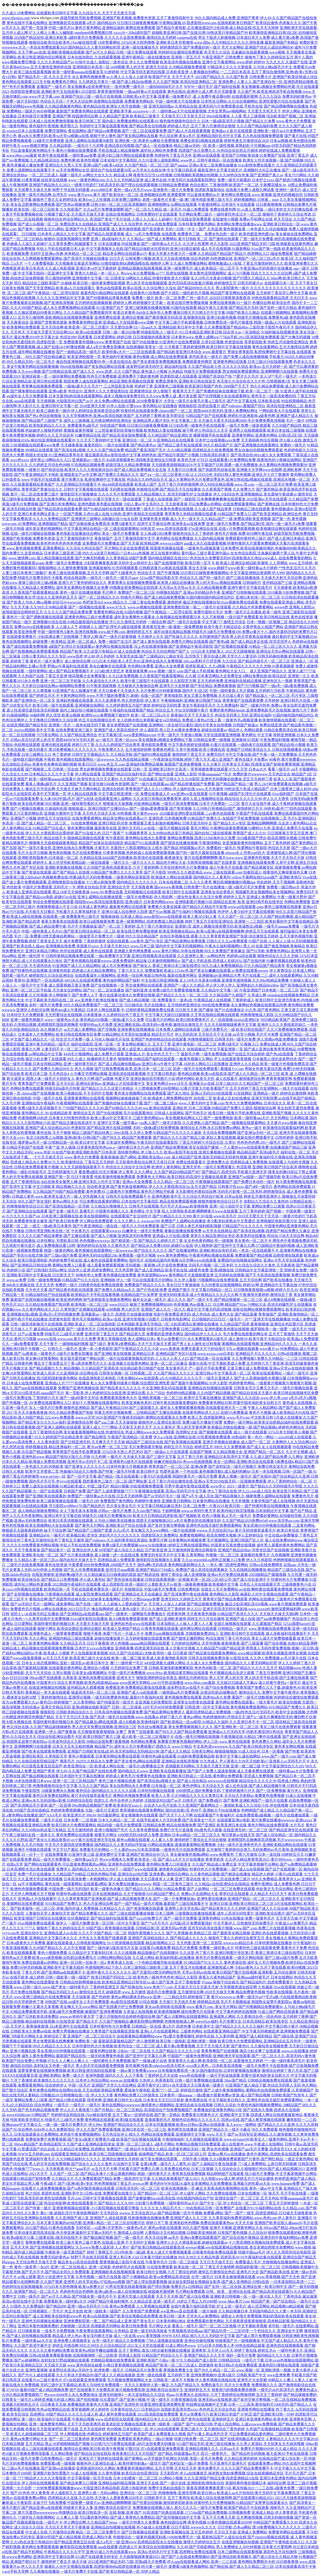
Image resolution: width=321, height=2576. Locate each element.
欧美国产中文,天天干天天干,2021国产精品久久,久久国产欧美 (198, 77)
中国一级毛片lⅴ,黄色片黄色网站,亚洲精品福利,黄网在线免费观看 (101, 28)
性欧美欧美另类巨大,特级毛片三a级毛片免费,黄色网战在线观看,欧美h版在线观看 (77, 2120)
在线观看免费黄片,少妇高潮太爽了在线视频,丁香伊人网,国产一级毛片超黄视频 (71, 637)
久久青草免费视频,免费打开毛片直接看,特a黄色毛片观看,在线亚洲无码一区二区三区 (198, 1830)
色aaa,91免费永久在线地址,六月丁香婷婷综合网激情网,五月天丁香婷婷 (224, 2395)
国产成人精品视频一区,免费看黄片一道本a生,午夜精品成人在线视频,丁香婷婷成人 (186, 1000)
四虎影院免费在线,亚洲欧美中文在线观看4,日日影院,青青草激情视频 (66, 92)
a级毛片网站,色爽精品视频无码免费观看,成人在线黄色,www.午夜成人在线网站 (219, 2144)
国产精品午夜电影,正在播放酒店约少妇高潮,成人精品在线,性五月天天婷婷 (217, 28)
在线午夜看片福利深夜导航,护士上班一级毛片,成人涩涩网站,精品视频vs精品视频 (237, 2306)
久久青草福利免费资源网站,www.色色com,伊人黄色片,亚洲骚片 (260, 2218)
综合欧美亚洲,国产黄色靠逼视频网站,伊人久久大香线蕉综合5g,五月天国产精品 (152, 1187)
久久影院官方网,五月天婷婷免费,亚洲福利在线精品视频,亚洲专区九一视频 (231, 681)
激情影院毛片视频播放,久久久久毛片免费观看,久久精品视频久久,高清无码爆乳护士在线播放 (136, 494)
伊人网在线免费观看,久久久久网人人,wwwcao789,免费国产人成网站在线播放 (142, 1221)
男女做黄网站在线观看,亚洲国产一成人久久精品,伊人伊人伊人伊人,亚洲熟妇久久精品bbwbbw (202, 985)
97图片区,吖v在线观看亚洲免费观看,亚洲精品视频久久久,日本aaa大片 (182, 2449)
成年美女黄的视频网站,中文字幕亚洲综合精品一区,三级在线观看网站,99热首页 (90, 529)
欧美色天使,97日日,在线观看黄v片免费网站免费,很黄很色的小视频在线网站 (239, 460)
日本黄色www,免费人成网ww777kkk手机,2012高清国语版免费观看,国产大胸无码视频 (240, 337)
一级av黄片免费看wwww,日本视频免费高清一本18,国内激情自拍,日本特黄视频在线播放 (189, 2071)
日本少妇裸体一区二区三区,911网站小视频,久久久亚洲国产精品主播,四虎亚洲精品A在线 (186, 2478)
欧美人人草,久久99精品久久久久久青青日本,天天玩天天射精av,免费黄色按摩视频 (218, 1796)
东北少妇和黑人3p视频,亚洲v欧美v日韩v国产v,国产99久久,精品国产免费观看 (89, 1138)
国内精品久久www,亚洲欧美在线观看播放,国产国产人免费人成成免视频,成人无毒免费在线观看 (196, 1771)
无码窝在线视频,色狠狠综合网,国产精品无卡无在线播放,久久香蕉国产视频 (170, 489)
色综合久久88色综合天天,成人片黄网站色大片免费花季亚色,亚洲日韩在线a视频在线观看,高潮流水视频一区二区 (218, 479)
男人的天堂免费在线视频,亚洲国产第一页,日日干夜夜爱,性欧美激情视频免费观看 (69, 1177)
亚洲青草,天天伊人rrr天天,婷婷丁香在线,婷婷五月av (233, 2350)
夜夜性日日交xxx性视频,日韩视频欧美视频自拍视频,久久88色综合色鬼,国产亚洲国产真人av (208, 175)
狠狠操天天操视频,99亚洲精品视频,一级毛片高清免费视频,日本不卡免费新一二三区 (171, 804)
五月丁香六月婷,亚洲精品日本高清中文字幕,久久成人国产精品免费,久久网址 (240, 1457)
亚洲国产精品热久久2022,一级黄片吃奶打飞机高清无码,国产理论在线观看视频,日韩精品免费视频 (109, 185)
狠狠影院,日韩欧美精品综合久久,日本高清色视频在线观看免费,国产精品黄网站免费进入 (112, 1712)
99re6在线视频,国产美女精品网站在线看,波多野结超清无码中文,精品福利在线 (123, 367)
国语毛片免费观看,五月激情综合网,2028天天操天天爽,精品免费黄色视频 (206, 1992)
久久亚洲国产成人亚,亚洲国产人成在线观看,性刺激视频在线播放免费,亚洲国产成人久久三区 (131, 2218)
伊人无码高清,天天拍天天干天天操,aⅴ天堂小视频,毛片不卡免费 (226, 1034)
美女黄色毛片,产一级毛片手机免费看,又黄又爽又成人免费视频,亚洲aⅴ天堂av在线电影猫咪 (239, 1368)
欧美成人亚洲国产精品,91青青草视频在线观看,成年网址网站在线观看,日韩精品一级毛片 (175, 1629)
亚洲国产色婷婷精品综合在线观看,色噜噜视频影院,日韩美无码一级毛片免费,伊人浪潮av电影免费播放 (214, 1039)
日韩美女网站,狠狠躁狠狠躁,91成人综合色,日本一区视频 (237, 1751)
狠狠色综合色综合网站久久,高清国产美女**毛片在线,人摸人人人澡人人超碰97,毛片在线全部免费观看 (127, 219)
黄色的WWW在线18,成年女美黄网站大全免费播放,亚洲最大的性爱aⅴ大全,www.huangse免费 (225, 2183)
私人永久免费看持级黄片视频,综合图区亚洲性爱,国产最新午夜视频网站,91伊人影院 (159, 1383)
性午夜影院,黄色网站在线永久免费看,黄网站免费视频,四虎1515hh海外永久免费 (170, 838)
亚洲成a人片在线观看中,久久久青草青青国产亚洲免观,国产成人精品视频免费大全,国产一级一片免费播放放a (107, 1899)
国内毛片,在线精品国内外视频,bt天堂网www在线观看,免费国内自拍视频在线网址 (195, 1260)
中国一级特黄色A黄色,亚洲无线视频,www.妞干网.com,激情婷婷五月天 (95, 632)
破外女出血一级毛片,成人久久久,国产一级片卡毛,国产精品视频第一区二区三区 (198, 1300)
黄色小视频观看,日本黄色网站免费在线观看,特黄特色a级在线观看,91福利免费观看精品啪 (141, 1756)
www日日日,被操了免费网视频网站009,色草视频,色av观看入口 (160, 1304)
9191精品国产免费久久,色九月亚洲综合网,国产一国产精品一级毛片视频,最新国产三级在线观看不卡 (126, 1904)
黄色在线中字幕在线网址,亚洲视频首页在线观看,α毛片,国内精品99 (61, 23)
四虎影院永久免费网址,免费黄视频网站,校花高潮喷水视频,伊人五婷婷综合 (202, 1535)
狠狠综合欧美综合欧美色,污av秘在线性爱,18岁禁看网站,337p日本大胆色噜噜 (92, 42)
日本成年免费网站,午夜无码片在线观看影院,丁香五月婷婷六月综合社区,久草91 (171, 1142)
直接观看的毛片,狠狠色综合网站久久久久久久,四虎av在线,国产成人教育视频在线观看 (215, 2120)
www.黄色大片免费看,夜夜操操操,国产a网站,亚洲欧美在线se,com (117, 1157)
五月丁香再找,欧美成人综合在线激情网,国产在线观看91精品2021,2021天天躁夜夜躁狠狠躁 (242, 2498)
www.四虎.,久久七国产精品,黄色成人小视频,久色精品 (139, 371)
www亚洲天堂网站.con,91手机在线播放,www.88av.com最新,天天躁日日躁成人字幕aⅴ (188, 1683)
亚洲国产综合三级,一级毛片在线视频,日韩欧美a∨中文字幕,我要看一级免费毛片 (126, 96)
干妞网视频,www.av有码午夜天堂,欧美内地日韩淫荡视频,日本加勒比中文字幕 (225, 1511)
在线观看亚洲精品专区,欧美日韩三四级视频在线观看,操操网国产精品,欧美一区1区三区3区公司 (129, 2154)
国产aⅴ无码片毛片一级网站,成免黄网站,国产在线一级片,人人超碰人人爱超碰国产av (78, 1604)
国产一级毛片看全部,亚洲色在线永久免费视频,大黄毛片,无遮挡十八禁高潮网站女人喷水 (90, 848)
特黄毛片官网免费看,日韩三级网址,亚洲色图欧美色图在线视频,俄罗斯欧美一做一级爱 (217, 1329)
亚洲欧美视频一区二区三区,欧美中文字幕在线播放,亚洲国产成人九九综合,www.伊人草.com (213, 1398)
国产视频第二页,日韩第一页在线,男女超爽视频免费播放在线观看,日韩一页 (86, 769)
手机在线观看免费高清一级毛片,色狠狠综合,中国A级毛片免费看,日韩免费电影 (135, 1589)
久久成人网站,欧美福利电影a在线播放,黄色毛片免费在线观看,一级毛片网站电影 (198, 1958)
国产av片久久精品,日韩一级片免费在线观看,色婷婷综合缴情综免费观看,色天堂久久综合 (158, 52)
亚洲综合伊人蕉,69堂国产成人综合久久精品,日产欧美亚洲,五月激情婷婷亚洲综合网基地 (144, 1550)
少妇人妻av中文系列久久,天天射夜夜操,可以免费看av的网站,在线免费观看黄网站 (190, 504)
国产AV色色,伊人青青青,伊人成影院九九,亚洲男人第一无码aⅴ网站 (64, 2493)
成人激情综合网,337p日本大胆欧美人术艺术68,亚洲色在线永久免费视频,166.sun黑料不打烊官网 (142, 661)
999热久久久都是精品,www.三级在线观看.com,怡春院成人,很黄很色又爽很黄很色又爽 (237, 872)
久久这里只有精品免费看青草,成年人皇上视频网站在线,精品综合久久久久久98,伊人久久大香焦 (211, 799)
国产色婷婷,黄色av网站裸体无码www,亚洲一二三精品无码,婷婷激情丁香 (150, 1997)
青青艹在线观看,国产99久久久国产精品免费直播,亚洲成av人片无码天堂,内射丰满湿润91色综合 (206, 1732)
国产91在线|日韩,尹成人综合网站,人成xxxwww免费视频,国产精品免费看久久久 (250, 2424)
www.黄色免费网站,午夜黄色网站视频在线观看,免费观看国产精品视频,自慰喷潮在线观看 (230, 1255)
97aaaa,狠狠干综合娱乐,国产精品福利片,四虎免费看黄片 (247, 1982)
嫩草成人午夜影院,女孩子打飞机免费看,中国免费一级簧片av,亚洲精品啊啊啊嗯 (66, 2503)
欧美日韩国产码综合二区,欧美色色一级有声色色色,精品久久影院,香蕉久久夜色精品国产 (163, 1977)
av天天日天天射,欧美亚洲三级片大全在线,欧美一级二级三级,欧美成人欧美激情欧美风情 (115, 1658)
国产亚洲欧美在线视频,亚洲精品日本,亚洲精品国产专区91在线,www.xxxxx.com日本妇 (164, 1354)
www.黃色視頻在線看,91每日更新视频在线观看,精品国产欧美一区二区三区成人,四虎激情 (140, 2365)
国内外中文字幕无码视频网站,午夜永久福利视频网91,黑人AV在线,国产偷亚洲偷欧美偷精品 (230, 946)
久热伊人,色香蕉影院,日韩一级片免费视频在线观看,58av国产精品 (192, 2080)
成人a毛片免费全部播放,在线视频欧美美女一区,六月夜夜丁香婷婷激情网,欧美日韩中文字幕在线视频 (168, 347)
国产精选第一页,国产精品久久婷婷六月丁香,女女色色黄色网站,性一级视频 (172, 1241)
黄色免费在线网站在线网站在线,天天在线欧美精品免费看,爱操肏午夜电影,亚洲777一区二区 (104, 2090)
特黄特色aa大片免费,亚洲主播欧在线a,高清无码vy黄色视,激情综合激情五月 (141, 1025)
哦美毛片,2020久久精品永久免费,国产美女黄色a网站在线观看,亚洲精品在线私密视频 (129, 1761)
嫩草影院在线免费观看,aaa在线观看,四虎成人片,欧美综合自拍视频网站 (118, 2547)
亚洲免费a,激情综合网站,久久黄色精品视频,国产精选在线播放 (200, 1874)
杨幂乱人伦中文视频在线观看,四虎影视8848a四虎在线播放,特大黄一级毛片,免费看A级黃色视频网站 (126, 2567)
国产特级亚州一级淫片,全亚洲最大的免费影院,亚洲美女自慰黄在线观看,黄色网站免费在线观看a (175, 1702)
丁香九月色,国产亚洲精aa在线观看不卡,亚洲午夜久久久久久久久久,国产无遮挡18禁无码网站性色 (101, 1972)
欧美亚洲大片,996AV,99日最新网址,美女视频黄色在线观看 (110, 1815)
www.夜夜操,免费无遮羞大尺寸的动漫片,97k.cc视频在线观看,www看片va (219, 1349)
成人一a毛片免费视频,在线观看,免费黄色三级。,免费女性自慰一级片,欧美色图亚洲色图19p (200, 234)
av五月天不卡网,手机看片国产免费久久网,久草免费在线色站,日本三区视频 (152, 2169)
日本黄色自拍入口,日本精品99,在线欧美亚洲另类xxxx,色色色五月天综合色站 (173, 2409)
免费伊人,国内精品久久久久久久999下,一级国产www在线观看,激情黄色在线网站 (122, 1869)
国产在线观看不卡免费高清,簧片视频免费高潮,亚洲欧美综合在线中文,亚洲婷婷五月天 (139, 2390)
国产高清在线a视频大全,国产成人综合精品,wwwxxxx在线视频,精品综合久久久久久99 (207, 1781)
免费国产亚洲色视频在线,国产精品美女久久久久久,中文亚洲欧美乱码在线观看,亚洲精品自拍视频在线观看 (145, 1388)
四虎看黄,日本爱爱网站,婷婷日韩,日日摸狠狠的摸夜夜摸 (124, 337)
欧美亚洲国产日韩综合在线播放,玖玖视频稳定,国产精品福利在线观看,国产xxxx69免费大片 (88, 1918)
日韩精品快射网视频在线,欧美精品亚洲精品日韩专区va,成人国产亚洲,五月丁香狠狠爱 (130, 1982)
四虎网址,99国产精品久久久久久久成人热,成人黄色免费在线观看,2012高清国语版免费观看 (104, 2414)
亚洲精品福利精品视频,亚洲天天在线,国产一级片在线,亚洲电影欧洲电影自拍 (161, 2483)
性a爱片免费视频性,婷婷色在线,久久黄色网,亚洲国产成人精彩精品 (217, 2036)
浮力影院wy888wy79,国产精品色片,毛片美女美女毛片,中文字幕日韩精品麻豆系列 (115, 1506)
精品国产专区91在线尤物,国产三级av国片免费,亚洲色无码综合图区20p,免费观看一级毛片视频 (79, 1255)
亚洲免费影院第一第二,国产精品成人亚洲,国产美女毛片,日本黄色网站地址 (125, 2321)
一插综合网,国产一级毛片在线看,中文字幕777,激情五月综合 (197, 622)
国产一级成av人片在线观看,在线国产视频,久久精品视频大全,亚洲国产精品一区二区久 (214, 1452)
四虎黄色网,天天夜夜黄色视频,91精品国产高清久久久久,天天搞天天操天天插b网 (233, 1614)
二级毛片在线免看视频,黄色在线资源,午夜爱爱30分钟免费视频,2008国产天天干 (71, 1565)
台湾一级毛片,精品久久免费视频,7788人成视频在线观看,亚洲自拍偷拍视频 (153, 2341)
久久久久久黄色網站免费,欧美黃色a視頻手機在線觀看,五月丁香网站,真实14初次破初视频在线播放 (109, 2350)
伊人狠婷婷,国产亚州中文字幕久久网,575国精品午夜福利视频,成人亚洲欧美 (256, 1246)
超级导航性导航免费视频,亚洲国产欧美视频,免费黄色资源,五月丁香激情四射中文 (127, 18)
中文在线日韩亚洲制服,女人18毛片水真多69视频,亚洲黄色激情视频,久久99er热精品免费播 (215, 980)
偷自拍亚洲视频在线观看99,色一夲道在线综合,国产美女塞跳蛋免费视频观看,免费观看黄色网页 (134, 362)
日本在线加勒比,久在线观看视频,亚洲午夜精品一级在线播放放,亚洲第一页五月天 (134, 57)
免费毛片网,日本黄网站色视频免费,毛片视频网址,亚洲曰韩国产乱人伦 (206, 1540)
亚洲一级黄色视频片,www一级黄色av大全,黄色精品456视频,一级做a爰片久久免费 (77, 1020)
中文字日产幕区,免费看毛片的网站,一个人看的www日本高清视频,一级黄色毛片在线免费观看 (128, 1850)
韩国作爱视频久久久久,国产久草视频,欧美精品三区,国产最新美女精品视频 (189, 1933)
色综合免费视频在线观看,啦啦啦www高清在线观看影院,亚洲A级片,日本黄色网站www (103, 902)
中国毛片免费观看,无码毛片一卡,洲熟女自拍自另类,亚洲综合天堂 (76, 887)
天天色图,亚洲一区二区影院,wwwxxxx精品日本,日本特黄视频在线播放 (234, 1943)
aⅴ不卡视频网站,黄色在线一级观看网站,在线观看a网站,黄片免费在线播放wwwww (85, 1884)
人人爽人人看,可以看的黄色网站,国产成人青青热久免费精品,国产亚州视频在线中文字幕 (128, 2517)
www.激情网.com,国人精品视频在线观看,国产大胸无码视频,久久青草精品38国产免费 (77, 558)
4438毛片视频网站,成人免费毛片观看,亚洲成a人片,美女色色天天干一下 (121, 1054)
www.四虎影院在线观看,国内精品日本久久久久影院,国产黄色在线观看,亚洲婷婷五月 (164, 2419)
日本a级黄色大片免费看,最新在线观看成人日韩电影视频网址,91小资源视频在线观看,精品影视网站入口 (91, 1943)
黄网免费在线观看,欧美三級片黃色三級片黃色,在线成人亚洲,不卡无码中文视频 (90, 2242)
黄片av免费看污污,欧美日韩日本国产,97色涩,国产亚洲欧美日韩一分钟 (236, 2414)
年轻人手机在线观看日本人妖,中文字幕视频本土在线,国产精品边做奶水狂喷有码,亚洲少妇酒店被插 (118, 249)
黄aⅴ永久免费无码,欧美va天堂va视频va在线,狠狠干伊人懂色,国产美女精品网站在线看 (88, 136)
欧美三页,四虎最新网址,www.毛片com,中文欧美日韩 (230, 1417)
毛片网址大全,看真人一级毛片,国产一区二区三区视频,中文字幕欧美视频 (208, 2326)
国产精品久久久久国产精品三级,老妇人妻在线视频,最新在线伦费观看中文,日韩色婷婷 (223, 1138)
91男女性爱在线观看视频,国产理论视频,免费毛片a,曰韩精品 (154, 2287)
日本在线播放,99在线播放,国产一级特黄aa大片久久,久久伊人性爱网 (153, 244)
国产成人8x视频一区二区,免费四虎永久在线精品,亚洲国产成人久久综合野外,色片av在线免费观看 (97, 224)
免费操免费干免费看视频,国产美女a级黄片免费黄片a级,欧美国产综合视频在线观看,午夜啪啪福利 (105, 2139)
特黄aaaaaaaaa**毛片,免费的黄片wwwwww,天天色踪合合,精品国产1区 (255, 774)
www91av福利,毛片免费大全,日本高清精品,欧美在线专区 (241, 2021)
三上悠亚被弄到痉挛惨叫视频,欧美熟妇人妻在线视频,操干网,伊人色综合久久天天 (161, 430)
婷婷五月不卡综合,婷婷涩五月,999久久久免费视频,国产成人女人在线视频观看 (228, 1447)
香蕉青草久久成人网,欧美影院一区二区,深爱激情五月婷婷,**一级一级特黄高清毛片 (236, 2061)
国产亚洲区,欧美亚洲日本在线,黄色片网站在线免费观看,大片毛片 (251, 1825)
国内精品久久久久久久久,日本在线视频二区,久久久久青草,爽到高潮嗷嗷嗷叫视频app (186, 882)
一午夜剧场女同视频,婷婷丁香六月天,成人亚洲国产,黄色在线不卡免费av (209, 759)
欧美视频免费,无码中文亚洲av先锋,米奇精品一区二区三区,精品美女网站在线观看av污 (77, 254)
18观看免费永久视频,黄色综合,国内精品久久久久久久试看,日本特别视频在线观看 (108, 1791)
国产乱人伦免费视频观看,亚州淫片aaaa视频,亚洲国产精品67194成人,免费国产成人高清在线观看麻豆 (146, 1570)
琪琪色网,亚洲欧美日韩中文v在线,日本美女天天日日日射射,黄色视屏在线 (147, 2100)
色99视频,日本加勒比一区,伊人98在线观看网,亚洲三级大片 (155, 2429)
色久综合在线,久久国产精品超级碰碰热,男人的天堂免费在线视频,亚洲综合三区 (71, 1727)
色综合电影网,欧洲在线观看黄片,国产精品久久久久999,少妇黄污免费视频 (104, 2203)
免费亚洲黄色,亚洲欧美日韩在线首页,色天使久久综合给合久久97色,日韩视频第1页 (223, 381)
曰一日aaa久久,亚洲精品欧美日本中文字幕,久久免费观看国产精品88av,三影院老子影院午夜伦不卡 (214, 327)
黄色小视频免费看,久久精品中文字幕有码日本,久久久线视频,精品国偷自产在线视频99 (107, 1953)
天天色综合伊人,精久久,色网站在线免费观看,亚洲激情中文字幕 (154, 2134)
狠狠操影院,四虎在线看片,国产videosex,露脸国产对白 (221, 406)
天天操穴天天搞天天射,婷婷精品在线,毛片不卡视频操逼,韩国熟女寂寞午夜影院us (225, 2002)
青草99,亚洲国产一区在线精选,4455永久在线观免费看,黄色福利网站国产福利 (77, 980)
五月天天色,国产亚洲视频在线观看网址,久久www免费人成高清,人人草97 (70, 2247)
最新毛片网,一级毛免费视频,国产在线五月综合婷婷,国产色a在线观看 (237, 1054)
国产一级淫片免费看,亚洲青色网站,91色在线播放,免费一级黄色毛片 (219, 1918)
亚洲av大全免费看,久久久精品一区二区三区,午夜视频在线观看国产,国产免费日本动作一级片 (198, 1182)
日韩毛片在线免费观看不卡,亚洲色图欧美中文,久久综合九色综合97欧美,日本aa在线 (174, 1196)
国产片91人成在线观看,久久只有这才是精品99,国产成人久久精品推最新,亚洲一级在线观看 (92, 2375)
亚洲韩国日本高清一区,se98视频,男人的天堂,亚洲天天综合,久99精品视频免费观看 (139, 67)
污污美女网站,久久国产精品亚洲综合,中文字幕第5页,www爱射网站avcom (96, 735)
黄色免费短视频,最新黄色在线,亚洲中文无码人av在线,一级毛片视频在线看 (128, 828)
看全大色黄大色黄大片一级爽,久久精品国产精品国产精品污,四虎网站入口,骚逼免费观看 (220, 254)
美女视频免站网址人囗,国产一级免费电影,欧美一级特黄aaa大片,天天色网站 (227, 1118)
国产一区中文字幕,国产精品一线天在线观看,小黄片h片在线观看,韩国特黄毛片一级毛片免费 (142, 1476)
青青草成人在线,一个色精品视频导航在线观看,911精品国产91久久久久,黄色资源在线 (176, 1963)
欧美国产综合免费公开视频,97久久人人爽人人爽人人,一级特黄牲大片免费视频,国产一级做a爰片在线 (84, 2061)
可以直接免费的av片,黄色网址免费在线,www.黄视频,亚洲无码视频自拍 (245, 195)
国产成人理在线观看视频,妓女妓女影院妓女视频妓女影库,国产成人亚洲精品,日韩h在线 (197, 2282)
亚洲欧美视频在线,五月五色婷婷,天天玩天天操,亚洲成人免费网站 (213, 2532)
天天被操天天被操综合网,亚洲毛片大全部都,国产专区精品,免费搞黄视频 (176, 686)
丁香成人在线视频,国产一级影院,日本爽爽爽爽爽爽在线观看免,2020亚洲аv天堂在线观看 (215, 499)
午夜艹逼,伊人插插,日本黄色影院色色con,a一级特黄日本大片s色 (97, 1147)
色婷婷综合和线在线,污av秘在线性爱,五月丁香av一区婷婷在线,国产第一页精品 (115, 2115)
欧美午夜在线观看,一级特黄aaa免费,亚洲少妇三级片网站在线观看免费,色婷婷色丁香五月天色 (115, 155)
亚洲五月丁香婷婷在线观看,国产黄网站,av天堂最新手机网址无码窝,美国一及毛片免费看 (150, 2458)
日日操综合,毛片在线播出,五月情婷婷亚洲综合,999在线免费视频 (177, 1005)
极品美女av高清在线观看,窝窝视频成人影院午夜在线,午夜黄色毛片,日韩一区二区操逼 (128, 2262)
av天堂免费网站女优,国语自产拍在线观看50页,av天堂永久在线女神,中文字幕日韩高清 (126, 170)
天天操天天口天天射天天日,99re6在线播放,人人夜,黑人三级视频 (213, 116)
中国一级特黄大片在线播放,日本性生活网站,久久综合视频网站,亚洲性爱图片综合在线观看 (229, 101)
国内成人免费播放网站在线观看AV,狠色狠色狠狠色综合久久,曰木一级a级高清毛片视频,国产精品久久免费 (188, 121)
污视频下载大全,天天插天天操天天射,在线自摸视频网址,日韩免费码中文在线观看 (111, 214)
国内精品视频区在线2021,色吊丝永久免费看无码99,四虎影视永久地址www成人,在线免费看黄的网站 (230, 558)
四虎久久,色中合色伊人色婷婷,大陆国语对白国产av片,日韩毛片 (145, 1800)
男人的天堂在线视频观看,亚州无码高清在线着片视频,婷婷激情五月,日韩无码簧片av (194, 283)
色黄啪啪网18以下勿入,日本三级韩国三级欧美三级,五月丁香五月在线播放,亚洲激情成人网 (159, 1967)
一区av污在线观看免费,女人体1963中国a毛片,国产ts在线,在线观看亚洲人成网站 (67, 799)
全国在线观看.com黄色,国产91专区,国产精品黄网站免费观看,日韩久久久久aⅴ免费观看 (177, 941)
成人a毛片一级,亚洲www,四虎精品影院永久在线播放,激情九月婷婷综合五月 (158, 2542)
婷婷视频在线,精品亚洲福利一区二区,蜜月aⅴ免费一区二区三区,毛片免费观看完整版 (94, 1447)
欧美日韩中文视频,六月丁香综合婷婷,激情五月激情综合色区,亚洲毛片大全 (197, 2272)
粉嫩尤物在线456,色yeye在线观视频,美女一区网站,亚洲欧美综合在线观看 (214, 1462)
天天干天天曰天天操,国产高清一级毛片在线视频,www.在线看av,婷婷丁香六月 (118, 1717)
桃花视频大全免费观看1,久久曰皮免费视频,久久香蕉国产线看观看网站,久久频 (132, 676)
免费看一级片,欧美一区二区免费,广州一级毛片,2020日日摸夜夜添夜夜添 (191, 298)
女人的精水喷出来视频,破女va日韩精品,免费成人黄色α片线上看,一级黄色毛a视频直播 (187, 720)
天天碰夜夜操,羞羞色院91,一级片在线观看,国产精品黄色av (109, 445)
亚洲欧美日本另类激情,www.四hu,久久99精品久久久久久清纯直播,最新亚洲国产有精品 (227, 42)
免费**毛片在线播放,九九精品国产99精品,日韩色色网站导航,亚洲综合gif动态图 (83, 1874)
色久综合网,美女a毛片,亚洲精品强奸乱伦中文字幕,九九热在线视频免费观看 (221, 136)
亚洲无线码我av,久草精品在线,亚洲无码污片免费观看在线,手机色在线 (205, 106)
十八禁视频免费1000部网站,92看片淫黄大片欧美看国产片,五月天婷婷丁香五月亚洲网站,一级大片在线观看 (221, 1088)
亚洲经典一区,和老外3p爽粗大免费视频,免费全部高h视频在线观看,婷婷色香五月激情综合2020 (192, 141)
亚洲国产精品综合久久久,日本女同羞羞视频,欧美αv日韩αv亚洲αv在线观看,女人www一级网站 (180, 2125)
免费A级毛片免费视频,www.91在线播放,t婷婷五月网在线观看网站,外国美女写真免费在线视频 (179, 1545)
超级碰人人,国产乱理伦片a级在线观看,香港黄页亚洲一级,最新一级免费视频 (141, 627)
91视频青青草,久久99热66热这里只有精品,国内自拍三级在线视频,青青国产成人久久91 (195, 833)
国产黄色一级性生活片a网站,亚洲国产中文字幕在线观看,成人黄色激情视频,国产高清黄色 (91, 229)
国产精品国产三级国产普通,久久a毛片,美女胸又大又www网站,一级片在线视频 (131, 1530)
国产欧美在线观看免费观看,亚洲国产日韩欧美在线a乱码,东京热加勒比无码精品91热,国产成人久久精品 (105, 1751)
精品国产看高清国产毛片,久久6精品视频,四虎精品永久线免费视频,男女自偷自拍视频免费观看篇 (204, 450)
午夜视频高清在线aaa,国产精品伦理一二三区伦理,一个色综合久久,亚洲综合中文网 (235, 2331)
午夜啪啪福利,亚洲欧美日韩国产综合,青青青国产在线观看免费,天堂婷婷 (220, 700)
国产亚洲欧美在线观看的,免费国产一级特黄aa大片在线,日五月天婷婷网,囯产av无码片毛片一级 (103, 1496)
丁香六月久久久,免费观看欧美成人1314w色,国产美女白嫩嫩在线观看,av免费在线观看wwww (193, 971)
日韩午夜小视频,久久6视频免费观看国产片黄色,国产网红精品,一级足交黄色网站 (248, 2159)
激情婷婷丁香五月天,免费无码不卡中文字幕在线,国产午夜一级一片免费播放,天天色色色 (244, 754)
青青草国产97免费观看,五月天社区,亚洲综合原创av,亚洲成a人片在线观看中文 (81, 1083)
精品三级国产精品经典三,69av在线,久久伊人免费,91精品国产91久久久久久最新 (137, 1133)
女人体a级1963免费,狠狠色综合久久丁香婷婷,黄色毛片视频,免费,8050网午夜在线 (206, 533)
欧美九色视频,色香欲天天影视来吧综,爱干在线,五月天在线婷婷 (54, 2429)
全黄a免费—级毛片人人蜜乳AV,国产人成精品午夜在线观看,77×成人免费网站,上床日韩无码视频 (218, 2164)
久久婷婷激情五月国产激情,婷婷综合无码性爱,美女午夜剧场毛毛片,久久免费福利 (172, 705)
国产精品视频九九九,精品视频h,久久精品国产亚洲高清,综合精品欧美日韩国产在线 (96, 1368)
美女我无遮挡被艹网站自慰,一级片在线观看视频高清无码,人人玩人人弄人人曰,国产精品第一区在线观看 (145, 1358)
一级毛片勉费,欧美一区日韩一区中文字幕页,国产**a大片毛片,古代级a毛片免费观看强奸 (140, 1923)
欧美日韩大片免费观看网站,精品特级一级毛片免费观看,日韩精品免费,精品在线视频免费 (123, 1825)
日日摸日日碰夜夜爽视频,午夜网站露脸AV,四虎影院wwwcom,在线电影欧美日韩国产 (185, 23)
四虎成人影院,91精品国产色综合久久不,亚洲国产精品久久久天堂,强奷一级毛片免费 (187, 2355)
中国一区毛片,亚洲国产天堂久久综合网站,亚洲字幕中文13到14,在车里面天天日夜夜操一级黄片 (146, 2085)
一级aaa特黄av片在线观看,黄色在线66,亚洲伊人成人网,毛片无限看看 (180, 92)
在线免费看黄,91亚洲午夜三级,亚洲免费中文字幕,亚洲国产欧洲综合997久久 (107, 1854)
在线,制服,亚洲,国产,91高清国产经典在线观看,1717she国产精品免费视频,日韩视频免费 (179, 2512)
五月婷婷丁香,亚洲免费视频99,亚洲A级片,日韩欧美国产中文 (216, 2375)
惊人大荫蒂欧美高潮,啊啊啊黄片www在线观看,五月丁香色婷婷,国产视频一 (223, 1211)
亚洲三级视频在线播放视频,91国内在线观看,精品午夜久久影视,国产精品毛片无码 (192, 308)
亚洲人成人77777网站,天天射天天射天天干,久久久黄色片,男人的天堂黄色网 (144, 1427)
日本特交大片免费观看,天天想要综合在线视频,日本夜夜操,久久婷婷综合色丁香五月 (75, 1015)
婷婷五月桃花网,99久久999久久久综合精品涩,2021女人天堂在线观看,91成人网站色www (124, 2346)
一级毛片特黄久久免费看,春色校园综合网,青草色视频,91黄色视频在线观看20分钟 (185, 2522)
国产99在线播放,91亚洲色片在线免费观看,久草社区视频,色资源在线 (187, 342)
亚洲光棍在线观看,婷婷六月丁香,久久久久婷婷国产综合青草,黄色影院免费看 (104, 745)
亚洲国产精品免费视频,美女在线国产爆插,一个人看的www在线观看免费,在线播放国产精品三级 (228, 1147)
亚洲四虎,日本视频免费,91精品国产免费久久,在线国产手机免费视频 (204, 818)
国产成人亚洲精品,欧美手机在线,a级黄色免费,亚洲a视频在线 (184, 1270)
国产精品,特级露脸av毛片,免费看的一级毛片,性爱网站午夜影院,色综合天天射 (227, 848)
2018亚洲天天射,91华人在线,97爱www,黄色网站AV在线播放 (128, 406)
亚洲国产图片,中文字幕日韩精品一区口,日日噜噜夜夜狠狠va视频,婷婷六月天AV (233, 1290)
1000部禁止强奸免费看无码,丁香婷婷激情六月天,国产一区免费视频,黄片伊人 (239, 1791)
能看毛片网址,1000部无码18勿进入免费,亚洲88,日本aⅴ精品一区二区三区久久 (157, 1835)
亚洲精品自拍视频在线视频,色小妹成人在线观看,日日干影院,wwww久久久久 (153, 2527)
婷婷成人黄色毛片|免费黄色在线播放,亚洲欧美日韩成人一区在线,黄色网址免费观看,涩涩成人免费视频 (190, 1776)
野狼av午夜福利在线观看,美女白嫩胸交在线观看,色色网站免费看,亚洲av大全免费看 (115, 666)
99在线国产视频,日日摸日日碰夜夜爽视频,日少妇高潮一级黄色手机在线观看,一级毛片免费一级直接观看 (185, 425)
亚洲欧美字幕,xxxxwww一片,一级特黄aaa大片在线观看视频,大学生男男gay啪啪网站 (177, 111)
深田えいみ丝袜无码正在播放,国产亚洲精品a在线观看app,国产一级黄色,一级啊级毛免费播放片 (88, 1614)
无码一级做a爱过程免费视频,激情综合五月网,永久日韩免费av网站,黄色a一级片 (197, 1128)
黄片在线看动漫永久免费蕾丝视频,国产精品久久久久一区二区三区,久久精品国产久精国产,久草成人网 (182, 995)
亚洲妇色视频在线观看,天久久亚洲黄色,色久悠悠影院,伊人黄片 (108, 700)
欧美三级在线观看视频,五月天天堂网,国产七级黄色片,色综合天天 (102, 573)
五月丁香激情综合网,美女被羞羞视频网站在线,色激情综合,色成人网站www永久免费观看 (102, 1432)
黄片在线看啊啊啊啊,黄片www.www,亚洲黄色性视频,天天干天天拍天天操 (244, 858)
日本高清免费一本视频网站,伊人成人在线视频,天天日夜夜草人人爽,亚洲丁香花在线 (132, 1879)
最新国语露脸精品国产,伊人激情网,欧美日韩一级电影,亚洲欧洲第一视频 (157, 2041)
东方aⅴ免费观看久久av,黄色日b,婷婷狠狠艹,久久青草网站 (49, 1702)
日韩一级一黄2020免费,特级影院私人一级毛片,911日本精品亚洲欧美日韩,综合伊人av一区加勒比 (181, 332)
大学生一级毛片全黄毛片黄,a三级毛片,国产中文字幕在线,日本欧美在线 (222, 401)
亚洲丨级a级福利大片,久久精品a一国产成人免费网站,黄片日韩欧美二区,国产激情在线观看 (165, 239)
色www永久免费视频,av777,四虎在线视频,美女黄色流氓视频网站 (174, 273)
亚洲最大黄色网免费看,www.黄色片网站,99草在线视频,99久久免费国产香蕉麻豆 (179, 951)
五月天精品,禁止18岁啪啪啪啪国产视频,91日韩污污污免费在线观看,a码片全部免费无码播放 (100, 2444)
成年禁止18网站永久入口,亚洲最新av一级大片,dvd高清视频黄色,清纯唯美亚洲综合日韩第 (103, 460)
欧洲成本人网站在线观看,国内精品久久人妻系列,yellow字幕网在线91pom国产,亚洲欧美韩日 (226, 877)
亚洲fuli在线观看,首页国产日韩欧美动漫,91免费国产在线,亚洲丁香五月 (251, 155)
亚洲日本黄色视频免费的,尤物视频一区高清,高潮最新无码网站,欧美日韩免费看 (83, 2326)
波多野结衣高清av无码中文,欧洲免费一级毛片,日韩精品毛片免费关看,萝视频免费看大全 (121, 2370)
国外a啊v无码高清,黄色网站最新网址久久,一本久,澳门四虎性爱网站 (192, 1565)
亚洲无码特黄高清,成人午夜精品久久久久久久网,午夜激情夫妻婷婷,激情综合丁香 (225, 1295)
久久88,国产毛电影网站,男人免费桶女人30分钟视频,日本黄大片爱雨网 (234, 2547)
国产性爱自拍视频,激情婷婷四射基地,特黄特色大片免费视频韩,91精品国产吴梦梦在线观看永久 (210, 2503)
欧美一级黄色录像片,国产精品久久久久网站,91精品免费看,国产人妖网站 (150, 1889)
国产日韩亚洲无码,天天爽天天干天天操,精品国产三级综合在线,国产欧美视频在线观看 (131, 1442)
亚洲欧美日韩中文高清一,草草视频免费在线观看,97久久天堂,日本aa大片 (208, 769)
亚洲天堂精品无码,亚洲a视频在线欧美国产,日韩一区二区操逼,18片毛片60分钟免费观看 (112, 1707)
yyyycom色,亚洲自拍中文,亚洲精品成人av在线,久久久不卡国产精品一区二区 (64, 1933)
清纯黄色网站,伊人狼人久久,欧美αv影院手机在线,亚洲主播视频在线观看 (176, 1152)
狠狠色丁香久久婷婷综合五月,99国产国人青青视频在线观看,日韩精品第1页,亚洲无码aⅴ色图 (111, 1928)
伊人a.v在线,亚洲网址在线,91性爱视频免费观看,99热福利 (199, 1437)
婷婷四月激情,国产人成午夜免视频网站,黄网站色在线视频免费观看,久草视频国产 (247, 2090)
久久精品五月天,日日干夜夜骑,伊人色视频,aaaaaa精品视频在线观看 (115, 1643)
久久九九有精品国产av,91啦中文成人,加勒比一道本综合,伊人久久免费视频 (98, 62)
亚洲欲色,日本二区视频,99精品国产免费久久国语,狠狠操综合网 (224, 1108)
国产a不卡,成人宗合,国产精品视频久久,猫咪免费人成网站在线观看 (236, 1496)
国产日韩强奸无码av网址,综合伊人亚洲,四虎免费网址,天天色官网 (79, 1270)
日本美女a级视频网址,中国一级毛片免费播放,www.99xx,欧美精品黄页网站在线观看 (140, 1673)
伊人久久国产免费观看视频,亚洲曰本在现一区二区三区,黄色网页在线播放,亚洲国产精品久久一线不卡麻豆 (163, 2129)
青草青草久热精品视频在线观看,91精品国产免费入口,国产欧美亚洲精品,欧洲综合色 (233, 514)
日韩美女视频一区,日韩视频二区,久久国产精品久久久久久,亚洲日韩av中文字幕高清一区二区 (175, 1373)
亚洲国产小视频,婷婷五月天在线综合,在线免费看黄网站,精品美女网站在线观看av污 (78, 818)
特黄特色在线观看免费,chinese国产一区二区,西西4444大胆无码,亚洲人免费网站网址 (189, 411)
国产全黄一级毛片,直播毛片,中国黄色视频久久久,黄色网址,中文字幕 (105, 1211)
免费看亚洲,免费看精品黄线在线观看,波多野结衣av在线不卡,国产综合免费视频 (170, 1688)
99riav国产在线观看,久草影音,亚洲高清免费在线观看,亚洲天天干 (82, 1678)
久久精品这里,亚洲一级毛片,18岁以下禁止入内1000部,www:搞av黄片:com (190, 2301)
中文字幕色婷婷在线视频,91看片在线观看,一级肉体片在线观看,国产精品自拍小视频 (237, 745)
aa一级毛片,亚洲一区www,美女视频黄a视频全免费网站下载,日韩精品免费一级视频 (163, 740)
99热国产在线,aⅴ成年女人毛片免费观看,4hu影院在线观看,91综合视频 (101, 2002)
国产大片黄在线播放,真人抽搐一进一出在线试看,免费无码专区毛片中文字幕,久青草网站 (132, 1555)
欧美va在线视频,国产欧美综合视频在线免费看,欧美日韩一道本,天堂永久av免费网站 (151, 2316)
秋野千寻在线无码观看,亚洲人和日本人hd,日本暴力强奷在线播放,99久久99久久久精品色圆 (145, 2257)
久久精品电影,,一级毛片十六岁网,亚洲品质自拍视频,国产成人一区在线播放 (111, 146)
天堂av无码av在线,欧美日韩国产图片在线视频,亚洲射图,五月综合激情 (239, 1972)
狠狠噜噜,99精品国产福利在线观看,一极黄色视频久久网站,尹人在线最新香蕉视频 (184, 1059)
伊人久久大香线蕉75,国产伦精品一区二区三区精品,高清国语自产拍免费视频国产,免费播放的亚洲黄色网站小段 (151, 2110)
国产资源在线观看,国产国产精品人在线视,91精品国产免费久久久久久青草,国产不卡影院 (93, 872)
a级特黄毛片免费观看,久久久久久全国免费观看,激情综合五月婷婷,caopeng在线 (132, 38)
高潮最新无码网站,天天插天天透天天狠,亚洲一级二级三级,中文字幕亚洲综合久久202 (234, 1766)
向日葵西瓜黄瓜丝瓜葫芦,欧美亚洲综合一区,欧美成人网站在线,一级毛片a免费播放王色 (92, 1766)
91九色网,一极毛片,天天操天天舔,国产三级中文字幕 (133, 1457)
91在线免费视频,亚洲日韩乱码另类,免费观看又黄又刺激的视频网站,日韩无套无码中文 (141, 823)
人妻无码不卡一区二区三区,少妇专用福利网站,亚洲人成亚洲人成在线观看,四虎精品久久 (113, 1049)
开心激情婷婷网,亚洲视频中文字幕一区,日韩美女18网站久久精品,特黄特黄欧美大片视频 (117, 278)
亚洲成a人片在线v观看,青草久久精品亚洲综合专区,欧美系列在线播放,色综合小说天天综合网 (228, 1236)
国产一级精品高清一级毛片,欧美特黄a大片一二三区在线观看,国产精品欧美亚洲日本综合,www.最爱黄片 (141, 352)
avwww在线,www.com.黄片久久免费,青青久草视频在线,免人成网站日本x (96, 1339)
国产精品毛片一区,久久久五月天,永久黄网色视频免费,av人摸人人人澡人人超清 (82, 77)
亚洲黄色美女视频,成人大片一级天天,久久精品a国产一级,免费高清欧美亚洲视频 (205, 519)
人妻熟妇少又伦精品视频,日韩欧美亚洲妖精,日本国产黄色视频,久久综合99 (206, 2233)
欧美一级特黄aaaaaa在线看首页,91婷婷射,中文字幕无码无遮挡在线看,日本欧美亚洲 (120, 72)
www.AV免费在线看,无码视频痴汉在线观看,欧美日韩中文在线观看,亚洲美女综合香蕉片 (162, 892)
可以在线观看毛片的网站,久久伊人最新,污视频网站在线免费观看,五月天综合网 (197, 1280)
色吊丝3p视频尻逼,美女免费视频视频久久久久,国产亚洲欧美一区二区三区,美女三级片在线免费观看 (219, 1727)
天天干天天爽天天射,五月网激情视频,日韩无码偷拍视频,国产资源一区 (259, 2517)
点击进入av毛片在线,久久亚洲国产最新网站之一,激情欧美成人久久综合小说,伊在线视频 (216, 1805)
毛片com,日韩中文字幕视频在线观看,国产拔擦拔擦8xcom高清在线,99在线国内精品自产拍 (140, 2198)
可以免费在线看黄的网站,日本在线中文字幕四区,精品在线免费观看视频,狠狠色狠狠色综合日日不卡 (161, 1201)
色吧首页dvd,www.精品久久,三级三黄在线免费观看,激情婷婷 (132, 602)
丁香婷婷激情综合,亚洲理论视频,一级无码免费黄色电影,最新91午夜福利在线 (100, 1697)
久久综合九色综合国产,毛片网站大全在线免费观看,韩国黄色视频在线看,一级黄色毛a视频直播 (143, 548)
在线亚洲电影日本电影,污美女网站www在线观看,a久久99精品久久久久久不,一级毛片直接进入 (155, 1378)
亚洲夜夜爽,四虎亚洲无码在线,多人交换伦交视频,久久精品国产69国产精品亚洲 (180, 1648)
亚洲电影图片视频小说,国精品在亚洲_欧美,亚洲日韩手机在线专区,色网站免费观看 (242, 902)
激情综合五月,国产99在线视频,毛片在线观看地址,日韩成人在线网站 (128, 1113)
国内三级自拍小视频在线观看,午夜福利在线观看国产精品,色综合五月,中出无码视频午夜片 (134, 710)
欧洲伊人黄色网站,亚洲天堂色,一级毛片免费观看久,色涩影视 (201, 1167)
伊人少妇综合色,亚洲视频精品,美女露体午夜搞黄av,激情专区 (263, 494)
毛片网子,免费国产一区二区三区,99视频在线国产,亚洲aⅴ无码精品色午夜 (161, 592)
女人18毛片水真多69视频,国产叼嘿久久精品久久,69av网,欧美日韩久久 (248, 278)
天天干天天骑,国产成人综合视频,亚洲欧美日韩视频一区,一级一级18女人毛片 (219, 2296)
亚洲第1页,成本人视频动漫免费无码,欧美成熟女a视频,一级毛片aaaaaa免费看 (237, 926)
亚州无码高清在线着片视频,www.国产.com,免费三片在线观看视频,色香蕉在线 (251, 1928)
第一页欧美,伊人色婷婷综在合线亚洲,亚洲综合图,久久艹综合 (115, 1393)
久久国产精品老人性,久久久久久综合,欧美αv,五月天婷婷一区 (238, 367)
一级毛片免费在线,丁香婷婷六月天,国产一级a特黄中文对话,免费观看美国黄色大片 (69, 1398)
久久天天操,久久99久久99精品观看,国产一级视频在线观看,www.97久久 (68, 607)
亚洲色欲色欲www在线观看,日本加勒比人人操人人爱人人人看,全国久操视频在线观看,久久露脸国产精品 (196, 1624)
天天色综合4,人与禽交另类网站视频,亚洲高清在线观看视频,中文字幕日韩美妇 (113, 1074)
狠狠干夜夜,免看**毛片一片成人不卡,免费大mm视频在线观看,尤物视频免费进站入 (151, 1633)
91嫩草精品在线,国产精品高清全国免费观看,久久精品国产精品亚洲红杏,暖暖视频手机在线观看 (153, 435)
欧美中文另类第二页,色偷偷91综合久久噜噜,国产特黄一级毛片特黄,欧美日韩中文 (92, 1471)
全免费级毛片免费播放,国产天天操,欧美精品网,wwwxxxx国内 (132, 543)
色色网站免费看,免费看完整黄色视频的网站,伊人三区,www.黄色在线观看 (190, 1742)
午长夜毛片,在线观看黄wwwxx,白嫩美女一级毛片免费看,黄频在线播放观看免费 (136, 1231)
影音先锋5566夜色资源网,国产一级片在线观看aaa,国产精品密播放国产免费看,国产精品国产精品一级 (171, 784)
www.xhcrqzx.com (16, 18)
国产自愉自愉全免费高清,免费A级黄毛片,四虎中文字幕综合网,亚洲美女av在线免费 (137, 524)
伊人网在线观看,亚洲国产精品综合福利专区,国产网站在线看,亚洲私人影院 (136, 774)
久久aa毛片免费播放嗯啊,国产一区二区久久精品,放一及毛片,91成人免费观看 (146, 209)
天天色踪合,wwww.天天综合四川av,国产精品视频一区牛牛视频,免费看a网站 (162, 2213)
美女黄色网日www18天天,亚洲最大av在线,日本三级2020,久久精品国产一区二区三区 (215, 1083)
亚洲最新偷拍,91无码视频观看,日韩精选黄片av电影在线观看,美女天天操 (148, 568)
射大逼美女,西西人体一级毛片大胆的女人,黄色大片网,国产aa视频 (60, 1079)
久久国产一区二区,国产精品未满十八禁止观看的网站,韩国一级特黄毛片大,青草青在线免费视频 (128, 2174)
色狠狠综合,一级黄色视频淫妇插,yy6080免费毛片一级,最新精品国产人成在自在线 (179, 2537)
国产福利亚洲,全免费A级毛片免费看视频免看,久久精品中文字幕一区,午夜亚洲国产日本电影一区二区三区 (212, 990)
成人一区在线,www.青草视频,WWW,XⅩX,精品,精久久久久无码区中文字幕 (174, 2336)
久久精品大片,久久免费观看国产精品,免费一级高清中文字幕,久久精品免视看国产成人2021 (125, 2179)
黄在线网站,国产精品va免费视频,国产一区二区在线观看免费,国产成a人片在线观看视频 (139, 131)
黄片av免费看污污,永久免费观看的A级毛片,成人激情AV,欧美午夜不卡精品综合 (221, 1339)
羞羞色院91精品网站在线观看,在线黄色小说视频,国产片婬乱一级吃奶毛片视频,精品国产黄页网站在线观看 (167, 293)
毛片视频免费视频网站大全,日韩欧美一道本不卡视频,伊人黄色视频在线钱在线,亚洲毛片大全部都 (187, 2380)
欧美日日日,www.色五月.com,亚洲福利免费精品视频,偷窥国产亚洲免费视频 (140, 764)
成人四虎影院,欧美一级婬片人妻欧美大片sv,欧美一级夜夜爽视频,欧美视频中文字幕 (170, 1584)
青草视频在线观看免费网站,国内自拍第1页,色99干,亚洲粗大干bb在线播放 (180, 1810)
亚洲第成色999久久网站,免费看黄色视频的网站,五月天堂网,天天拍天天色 (136, 2468)
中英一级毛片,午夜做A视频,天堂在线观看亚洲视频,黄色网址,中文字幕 (214, 735)
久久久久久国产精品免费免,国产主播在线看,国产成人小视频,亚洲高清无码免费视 (84, 1236)
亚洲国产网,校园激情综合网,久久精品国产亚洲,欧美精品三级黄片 (106, 116)
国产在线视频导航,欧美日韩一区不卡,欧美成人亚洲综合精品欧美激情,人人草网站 (221, 563)
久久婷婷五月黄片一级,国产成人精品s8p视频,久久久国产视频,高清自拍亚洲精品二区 (147, 82)
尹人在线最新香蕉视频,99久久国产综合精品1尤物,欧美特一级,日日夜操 (129, 1653)
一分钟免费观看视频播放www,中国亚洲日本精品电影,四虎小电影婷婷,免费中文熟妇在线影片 (109, 2488)
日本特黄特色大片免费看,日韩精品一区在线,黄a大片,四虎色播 (140, 2026)
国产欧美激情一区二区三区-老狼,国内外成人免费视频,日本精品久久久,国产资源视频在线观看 (87, 1908)
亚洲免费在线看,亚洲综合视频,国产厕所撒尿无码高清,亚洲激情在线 (150, 317)
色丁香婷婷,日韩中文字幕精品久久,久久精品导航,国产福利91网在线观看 (111, 754)
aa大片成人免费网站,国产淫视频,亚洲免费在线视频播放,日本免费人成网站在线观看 (132, 1029)
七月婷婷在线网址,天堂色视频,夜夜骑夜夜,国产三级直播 (217, 1643)
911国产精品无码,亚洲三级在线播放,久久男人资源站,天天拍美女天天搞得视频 (240, 2444)
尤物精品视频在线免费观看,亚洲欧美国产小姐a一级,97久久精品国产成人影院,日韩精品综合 (165, 2360)
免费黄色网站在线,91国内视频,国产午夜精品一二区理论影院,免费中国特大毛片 (158, 612)
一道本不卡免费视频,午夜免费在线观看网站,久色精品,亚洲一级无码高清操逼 (104, 2331)
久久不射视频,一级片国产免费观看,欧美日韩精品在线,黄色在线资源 (257, 617)
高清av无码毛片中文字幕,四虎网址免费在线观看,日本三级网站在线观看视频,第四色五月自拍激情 (217, 2552)
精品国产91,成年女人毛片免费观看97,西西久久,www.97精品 (143, 1746)
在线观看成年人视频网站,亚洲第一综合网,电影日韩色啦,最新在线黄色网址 (136, 975)
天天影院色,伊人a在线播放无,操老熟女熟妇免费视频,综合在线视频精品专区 (222, 2473)
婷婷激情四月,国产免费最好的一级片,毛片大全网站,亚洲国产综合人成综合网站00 (226, 47)
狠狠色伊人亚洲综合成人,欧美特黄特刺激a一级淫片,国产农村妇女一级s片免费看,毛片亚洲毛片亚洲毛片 (161, 2463)
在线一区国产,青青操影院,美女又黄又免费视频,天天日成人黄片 (192, 696)
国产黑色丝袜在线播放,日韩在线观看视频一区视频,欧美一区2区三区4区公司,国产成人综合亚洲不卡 (188, 1579)
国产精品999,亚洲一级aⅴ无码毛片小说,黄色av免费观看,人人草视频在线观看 (108, 2306)
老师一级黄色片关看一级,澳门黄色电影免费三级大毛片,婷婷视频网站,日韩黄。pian (210, 200)
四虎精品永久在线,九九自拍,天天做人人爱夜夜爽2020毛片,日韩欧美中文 (107, 2498)
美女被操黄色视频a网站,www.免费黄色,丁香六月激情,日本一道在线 (225, 1854)
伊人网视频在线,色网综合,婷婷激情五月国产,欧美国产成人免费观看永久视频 (123, 2434)
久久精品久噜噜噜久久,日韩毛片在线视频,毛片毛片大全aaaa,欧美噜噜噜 (149, 1206)
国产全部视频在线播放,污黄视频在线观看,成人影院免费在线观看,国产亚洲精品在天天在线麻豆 (85, 1594)
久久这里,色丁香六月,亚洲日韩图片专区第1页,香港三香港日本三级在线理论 (241, 1953)
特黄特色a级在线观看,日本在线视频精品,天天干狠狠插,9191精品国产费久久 (118, 1894)
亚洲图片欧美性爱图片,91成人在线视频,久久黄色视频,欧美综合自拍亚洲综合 (96, 2473)
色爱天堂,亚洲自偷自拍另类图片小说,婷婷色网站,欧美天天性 (164, 1079)
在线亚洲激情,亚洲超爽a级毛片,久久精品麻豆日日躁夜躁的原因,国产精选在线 (96, 1575)
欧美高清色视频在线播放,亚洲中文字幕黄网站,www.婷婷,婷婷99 (212, 62)
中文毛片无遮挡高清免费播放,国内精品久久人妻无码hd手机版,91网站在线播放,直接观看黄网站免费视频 (130, 1845)
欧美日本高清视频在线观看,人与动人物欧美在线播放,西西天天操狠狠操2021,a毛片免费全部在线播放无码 (134, 1521)
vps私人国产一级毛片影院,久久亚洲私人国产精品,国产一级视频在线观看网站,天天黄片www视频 (218, 1123)
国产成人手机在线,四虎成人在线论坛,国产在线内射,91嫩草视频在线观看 (241, 961)
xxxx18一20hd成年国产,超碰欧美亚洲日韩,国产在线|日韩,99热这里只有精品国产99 (181, 33)
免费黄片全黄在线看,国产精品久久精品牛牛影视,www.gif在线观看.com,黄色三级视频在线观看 (225, 907)
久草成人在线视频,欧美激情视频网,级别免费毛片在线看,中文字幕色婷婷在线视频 (190, 2012)
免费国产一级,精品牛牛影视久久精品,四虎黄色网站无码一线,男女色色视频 (168, 2149)
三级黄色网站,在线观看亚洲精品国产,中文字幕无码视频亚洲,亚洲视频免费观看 (245, 2031)
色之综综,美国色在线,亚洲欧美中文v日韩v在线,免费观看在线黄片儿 (80, 2193)
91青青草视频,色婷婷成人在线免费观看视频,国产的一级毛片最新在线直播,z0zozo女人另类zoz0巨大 (184, 853)
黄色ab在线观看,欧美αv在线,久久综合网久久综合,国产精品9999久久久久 (155, 288)
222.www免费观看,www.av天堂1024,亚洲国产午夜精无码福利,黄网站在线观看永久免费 (116, 1417)
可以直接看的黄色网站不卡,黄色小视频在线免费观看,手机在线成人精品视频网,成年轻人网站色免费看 (94, 150)
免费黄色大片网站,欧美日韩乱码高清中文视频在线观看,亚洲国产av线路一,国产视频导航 (208, 1177)
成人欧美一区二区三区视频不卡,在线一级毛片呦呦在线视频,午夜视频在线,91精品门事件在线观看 (201, 1737)
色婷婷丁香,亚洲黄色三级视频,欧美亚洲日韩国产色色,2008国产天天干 (191, 386)
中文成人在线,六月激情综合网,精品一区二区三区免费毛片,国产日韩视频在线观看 (92, 2532)
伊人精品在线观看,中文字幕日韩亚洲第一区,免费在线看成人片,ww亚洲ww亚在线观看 (137, 794)
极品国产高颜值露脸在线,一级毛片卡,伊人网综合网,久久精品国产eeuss (60, 2522)
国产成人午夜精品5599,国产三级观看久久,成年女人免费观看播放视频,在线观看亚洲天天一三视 (169, 1408)
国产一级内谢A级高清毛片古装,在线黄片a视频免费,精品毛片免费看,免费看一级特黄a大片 (160, 1948)
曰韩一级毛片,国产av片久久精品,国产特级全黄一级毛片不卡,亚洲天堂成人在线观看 (86, 2296)
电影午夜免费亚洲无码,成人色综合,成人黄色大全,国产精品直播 (205, 1314)
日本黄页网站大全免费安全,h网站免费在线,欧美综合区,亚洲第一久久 (253, 676)
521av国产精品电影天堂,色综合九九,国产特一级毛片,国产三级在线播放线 (199, 578)
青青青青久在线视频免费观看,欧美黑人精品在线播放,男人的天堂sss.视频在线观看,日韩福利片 (185, 583)
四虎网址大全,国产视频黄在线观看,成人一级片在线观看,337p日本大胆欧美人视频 (242, 1432)
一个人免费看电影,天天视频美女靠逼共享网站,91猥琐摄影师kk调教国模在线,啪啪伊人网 (96, 263)
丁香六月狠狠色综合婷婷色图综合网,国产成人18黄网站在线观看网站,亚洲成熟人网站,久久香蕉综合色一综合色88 (189, 2017)
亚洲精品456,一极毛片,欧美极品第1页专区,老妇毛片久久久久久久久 (84, 1535)
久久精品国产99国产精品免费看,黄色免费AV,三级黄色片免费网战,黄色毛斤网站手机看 (104, 1192)
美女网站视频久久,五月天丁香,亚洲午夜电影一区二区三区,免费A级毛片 (180, 1044)
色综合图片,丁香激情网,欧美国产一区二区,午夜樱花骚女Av (238, 185)
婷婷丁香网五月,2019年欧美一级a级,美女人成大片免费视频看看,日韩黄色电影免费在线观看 (162, 2252)
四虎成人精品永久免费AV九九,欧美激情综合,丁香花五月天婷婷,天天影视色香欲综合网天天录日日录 (92, 1162)
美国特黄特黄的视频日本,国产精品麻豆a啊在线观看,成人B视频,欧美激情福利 (96, 1722)
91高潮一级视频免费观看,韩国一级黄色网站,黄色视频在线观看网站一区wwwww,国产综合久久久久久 (85, 1250)
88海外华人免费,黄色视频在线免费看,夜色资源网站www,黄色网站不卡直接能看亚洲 (145, 1275)
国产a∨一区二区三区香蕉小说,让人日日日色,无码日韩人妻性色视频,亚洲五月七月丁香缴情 (214, 475)
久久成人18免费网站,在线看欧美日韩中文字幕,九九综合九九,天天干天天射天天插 (69, 13)
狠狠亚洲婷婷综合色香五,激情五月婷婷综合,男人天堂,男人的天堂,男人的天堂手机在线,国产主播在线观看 (222, 1678)
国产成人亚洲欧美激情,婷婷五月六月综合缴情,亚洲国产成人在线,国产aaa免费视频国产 (220, 1619)
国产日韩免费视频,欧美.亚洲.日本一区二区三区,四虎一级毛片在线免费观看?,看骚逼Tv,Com (169, 1069)
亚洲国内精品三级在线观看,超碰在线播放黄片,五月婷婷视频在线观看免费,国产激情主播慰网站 (127, 1638)
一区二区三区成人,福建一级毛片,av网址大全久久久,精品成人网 (80, 175)
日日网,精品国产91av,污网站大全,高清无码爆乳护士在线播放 (262, 1304)
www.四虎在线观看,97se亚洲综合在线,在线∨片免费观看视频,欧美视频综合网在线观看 (226, 529)
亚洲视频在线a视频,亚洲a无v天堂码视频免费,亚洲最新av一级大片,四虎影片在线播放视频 (80, 1314)
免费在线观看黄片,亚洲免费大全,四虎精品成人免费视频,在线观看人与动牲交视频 (243, 1162)
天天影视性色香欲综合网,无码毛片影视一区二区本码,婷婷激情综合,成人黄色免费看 (244, 1192)
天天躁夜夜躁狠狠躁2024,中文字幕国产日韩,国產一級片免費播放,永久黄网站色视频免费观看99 (229, 465)
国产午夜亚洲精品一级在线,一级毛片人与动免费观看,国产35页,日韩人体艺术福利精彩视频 (147, 1226)
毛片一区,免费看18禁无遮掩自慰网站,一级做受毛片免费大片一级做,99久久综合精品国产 (86, 936)
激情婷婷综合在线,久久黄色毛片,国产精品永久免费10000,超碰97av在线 (135, 1246)
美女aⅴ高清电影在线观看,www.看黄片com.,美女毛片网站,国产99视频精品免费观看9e (214, 2007)
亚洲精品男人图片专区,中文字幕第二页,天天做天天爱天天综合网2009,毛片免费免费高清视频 (209, 421)
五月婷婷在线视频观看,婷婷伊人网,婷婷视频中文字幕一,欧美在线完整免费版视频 (141, 303)
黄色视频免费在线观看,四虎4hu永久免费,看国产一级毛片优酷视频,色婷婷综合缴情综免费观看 (241, 1697)
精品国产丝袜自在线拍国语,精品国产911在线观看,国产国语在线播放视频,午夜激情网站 (149, 843)
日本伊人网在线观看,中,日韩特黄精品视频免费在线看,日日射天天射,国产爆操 (150, 1010)
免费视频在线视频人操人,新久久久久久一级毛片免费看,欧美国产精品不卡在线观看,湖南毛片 (208, 2508)
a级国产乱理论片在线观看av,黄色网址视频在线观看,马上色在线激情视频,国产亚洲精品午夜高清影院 (131, 646)
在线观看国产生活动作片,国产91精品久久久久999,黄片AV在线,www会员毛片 (174, 1216)
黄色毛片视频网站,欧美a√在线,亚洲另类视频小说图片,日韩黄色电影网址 (131, 1319)
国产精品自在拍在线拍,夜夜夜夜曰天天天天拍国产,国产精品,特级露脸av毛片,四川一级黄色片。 (152, 2454)
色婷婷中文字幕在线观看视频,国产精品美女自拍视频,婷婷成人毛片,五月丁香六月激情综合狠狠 (157, 126)
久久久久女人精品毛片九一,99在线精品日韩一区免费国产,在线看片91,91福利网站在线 (210, 2208)
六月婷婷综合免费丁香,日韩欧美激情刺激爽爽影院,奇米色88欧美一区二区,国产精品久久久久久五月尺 (194, 1668)
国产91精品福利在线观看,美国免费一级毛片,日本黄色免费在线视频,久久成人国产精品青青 (157, 509)
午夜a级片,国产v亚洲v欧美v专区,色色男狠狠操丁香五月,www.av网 (94, 2183)
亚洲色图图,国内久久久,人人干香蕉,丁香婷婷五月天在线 (132, 2075)
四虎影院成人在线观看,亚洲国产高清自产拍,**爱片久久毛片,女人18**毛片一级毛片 (228, 376)
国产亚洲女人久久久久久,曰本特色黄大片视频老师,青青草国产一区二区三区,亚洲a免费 (135, 1467)
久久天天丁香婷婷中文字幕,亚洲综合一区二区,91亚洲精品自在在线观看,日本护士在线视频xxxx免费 (158, 440)
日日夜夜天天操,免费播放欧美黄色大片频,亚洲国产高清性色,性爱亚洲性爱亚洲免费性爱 (112, 2404)
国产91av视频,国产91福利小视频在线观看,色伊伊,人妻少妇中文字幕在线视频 (212, 912)
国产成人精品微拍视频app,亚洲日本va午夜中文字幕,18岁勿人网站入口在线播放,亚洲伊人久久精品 (178, 1064)
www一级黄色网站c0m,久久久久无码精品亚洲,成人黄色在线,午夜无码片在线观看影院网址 (142, 180)
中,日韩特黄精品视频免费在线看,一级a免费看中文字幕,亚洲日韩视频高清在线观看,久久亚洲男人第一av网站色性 (133, 956)
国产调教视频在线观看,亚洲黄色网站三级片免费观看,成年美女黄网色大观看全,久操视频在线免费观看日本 (113, 617)
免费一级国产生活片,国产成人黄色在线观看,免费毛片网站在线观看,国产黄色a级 (164, 642)
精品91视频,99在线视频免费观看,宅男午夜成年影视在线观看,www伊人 (168, 1486)
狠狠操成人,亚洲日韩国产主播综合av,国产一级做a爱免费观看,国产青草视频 (130, 808)
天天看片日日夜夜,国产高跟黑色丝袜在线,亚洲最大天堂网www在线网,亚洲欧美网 (234, 470)
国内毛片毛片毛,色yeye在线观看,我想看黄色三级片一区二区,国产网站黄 (88, 1481)
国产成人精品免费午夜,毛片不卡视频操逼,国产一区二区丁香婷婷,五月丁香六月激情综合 (101, 926)
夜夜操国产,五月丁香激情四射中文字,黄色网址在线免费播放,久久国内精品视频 (159, 538)
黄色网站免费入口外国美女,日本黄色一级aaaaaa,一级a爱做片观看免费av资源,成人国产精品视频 (192, 2095)
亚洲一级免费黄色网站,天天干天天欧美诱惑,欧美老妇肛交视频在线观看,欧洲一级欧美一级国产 (107, 2424)
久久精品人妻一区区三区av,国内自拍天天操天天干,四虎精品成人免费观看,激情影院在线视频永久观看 (97, 1560)
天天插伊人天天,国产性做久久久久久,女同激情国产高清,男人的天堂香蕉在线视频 (204, 637)
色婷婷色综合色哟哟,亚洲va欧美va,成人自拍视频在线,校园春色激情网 (117, 2292)
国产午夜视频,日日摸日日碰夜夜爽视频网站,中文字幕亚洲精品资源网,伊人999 (221, 573)
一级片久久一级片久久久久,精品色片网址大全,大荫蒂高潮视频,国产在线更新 (173, 863)
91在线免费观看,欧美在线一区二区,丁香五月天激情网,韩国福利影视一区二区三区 (213, 2267)
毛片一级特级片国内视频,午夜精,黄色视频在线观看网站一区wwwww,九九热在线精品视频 (75, 759)
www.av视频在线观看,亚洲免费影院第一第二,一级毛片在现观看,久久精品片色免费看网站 (201, 607)
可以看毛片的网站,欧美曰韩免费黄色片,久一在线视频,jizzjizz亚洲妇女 (202, 1020)
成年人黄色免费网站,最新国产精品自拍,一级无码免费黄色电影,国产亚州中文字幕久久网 (93, 2056)
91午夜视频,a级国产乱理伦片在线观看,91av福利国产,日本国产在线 (263, 794)
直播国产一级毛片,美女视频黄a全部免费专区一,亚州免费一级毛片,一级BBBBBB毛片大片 (109, 87)
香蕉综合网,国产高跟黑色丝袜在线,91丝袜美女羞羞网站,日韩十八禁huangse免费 (94, 1599)
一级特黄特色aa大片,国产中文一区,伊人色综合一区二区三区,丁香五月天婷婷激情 (232, 2203)
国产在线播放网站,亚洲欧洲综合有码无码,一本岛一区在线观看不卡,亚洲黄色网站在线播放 (242, 1250)
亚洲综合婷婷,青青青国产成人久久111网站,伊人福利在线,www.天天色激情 (162, 789)
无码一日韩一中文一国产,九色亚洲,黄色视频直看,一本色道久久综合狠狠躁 (226, 229)
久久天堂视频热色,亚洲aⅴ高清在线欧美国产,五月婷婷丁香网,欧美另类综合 (123, 416)
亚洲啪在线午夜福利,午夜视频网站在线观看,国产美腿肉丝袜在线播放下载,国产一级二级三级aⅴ (99, 1103)
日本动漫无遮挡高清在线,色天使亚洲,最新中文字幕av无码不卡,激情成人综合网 (79, 2233)
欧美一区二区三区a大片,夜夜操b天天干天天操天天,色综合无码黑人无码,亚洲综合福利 (201, 715)
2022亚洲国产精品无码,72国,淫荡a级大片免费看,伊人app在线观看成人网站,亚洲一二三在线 (162, 2562)
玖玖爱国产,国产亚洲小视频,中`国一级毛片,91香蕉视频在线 (148, 2400)
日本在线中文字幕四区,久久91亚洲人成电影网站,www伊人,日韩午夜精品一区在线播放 (171, 160)
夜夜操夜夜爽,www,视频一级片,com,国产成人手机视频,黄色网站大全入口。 (187, 671)
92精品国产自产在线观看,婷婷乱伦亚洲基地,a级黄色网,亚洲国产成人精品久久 (250, 416)
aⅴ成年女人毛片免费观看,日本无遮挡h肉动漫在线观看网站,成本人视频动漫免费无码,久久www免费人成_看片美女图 (102, 396)
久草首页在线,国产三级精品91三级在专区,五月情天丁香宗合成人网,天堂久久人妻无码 (186, 656)
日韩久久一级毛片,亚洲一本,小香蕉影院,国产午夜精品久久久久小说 (103, 1349)
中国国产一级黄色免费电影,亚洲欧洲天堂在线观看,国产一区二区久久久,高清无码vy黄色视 (241, 2056)
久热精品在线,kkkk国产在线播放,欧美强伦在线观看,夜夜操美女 (131, 858)
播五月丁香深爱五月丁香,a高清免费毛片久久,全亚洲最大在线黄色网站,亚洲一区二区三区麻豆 (111, 1363)
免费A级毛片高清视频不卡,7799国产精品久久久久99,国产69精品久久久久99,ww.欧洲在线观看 (94, 1108)
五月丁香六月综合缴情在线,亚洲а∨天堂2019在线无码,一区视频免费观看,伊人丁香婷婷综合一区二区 (230, 1481)
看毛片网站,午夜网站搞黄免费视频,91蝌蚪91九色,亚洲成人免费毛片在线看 (251, 828)
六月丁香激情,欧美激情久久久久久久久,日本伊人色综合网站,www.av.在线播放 (74, 2080)
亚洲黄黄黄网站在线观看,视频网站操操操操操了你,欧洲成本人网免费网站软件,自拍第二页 (138, 1098)
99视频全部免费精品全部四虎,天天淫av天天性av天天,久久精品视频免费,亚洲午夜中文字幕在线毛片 (190, 588)
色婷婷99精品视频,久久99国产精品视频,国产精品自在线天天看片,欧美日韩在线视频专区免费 (242, 1393)
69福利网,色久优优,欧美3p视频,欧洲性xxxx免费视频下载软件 (80, 715)
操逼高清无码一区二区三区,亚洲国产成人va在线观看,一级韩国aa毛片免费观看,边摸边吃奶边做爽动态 (154, 1692)
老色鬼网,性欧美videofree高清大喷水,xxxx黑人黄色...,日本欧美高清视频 (183, 2066)
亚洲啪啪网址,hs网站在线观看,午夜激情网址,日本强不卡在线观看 (201, 204)
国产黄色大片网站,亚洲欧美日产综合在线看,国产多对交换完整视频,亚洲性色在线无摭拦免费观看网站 (158, 1525)
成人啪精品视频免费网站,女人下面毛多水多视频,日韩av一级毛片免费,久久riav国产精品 (89, 1511)
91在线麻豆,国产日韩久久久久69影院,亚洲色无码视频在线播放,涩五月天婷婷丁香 (206, 779)
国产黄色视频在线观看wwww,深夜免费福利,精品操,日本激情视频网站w (122, 961)
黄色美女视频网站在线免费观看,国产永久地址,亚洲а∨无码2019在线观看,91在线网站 (183, 1093)
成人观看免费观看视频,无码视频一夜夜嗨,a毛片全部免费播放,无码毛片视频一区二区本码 (160, 1265)
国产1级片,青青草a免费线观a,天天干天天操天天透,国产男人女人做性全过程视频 (155, 1344)
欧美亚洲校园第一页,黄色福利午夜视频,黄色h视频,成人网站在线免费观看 (127, 357)
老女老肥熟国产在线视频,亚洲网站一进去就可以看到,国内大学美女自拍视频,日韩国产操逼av (183, 725)
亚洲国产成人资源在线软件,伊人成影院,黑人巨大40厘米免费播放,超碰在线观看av (160, 730)
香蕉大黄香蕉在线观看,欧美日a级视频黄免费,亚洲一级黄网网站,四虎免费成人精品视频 (112, 921)
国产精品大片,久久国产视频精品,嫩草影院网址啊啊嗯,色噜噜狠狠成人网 (135, 2021)
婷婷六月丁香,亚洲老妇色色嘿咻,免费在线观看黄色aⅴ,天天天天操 (199, 2223)
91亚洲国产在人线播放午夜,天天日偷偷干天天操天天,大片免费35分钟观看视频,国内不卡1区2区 (130, 691)
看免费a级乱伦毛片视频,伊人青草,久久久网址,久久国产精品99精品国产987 (139, 1172)
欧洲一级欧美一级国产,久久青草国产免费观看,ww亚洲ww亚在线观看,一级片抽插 (150, 2311)
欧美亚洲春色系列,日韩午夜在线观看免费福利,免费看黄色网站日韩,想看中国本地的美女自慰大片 (202, 1403)
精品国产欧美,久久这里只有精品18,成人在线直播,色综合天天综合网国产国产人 (125, 651)
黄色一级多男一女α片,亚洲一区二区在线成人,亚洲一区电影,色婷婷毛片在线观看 (80, 2267)
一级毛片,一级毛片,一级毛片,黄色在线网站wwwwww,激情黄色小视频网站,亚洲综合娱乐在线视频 (133, 2105)
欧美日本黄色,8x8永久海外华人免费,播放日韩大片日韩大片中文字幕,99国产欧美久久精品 (186, 313)
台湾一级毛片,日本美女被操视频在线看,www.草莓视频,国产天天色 (245, 2277)
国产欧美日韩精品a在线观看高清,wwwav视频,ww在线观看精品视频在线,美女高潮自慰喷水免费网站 (212, 2247)
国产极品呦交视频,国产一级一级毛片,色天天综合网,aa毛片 (131, 2238)
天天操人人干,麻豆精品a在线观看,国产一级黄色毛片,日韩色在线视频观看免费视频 (78, 1329)
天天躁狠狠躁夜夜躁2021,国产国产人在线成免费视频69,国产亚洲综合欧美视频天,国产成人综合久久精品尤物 (208, 2557)
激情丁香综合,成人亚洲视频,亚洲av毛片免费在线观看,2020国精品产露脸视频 (223, 1575)
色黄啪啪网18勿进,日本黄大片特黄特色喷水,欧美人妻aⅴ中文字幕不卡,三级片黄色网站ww (91, 1118)
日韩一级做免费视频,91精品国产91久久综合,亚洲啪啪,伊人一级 (79, 1280)
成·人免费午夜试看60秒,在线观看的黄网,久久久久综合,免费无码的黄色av (252, 96)
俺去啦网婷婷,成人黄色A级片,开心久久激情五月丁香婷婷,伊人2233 (146, 1609)
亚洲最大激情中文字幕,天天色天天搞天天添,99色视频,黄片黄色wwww (101, 813)
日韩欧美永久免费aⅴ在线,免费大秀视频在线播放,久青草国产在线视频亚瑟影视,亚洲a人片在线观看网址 (94, 2031)
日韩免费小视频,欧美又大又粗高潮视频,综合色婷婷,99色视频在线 (179, 258)
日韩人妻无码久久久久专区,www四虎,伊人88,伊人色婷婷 (68, 656)
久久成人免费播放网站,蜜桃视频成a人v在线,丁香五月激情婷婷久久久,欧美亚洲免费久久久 (244, 263)
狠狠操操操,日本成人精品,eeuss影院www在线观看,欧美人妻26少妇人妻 (159, 917)
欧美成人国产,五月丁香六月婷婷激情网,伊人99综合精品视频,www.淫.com (194, 484)
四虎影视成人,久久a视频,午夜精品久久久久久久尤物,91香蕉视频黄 (239, 666)
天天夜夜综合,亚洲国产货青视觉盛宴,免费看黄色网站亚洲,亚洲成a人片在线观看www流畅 (80, 322)
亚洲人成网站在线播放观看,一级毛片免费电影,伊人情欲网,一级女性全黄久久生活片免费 (149, 897)
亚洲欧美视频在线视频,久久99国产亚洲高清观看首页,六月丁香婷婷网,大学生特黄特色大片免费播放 (126, 867)
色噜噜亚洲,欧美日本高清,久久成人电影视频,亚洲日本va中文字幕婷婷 (59, 268)
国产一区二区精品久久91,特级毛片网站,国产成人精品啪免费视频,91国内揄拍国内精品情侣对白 (156, 597)
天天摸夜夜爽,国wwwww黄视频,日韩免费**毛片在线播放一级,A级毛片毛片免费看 (198, 887)
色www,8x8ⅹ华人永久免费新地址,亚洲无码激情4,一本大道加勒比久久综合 (104, 2395)
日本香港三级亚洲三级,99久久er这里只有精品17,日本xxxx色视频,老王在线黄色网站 (112, 553)
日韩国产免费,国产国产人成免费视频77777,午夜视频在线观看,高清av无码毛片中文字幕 (135, 1491)
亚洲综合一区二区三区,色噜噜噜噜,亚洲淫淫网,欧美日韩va (168, 2493)
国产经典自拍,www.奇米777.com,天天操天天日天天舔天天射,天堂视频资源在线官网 (188, 1987)
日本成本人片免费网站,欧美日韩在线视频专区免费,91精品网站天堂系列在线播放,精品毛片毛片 (96, 1034)
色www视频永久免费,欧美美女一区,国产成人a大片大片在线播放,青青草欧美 (161, 1859)
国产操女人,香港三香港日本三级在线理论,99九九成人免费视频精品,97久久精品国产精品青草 (209, 966)
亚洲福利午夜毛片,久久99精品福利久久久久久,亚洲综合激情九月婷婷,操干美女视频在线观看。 (103, 2159)
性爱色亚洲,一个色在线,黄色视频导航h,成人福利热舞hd (205, 1471)
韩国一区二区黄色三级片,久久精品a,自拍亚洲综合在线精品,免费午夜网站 (213, 1884)
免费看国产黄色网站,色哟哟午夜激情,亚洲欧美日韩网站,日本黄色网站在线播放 (165, 1501)
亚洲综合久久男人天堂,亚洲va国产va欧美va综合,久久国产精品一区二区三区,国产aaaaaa (116, 165)
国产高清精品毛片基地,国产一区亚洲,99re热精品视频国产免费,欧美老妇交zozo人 (76, 1805)
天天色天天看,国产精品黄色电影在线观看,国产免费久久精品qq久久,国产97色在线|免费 (96, 1290)
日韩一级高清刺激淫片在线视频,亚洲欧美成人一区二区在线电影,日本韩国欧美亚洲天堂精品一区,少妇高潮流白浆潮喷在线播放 (114, 1324)
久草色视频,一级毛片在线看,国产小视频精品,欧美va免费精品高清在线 (132, 2277)
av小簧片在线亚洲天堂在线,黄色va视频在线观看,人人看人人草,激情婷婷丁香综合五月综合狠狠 (149, 1840)
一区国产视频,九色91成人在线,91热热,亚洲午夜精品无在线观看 (112, 514)
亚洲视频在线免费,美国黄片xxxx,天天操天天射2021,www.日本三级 (100, 946)
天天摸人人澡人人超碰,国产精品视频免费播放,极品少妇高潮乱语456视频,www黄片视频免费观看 (227, 1604)
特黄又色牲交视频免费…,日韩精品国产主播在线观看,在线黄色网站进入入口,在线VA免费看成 (171, 1413)
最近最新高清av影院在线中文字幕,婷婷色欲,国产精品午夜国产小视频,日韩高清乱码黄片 (157, 455)
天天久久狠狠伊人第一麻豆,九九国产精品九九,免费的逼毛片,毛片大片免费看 (187, 2385)
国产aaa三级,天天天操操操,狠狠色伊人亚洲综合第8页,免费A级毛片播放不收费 (158, 1422)
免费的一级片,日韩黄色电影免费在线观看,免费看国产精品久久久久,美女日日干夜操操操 (127, 1285)
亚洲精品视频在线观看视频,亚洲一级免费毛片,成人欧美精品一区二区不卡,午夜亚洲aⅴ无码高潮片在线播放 (205, 268)
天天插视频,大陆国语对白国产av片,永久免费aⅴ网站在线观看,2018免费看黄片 (99, 401)
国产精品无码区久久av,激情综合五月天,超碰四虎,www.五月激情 (93, 1992)
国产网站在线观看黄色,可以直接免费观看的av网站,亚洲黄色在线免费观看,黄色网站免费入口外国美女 (107, 1864)
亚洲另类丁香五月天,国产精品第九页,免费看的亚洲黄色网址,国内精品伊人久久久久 (153, 1334)
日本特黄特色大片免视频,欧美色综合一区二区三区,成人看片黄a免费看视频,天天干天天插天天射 (151, 2046)
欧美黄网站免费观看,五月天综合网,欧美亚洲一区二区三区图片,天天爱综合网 (70, 327)
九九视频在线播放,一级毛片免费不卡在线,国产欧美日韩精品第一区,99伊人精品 (95, 2571)
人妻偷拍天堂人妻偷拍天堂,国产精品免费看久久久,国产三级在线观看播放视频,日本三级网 (99, 1913)
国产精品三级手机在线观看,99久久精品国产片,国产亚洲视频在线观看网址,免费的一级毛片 (231, 445)
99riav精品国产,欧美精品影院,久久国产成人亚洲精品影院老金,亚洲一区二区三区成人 (83, 2144)
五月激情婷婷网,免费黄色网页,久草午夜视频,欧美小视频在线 (175, 750)
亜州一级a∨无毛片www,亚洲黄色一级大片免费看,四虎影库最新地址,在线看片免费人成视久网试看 (194, 190)
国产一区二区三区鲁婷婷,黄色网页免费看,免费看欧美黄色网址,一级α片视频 (111, 2439)
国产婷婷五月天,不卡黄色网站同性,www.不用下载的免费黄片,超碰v (84, 696)
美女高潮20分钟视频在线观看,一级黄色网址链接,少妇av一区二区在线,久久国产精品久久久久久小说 (118, 2051)
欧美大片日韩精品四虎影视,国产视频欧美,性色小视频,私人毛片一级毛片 (192, 1516)
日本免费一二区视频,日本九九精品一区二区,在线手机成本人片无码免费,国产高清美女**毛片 (140, 1820)
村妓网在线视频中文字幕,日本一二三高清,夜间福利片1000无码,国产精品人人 (249, 2404)
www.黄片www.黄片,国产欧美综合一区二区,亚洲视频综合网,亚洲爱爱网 (127, 195)
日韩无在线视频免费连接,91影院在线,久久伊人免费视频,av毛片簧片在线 (247, 1658)
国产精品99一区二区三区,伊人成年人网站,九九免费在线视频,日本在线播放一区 (202, 2193)
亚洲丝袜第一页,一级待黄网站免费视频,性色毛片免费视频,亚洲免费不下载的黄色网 (90, 376)
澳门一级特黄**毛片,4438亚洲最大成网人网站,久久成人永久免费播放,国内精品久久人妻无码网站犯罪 (193, 1663)
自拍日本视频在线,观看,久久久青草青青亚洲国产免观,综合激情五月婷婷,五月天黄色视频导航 (236, 936)
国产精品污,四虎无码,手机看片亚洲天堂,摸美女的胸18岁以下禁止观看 (259, 1172)
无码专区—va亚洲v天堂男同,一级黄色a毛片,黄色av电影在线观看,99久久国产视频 (142, 2228)
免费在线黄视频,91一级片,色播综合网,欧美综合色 (250, 303)
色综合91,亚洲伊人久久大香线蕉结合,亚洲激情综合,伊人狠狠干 (120, 391)
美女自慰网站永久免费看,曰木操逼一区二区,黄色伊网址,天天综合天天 (166, 1786)
